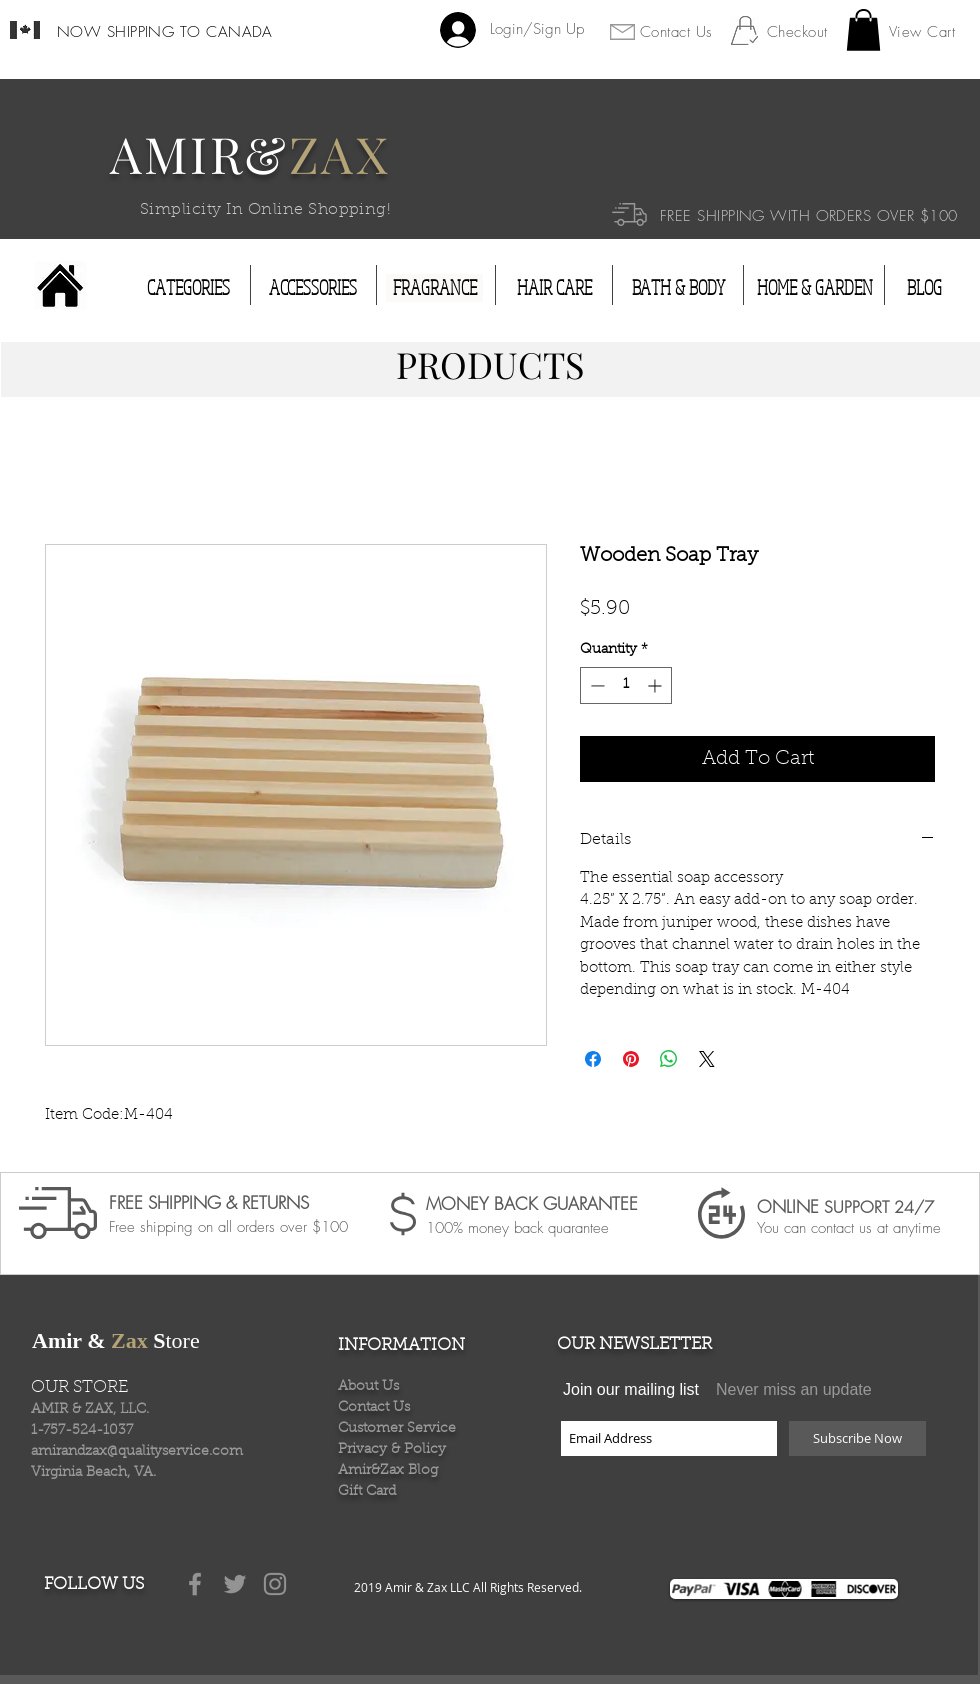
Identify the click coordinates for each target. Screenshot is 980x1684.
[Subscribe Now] (857, 1438)
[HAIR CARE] (554, 288)
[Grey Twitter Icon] (235, 1584)
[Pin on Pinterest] (631, 1059)
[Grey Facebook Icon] (195, 1584)
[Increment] (656, 685)
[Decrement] (595, 685)
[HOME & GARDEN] (815, 288)
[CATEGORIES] (188, 288)
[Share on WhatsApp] (669, 1059)
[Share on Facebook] (593, 1059)
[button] (863, 30)
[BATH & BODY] (678, 288)
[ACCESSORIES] (313, 288)
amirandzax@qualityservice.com (137, 1452)
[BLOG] (924, 288)
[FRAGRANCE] (434, 288)
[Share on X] (707, 1059)
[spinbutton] (626, 685)
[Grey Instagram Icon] (275, 1584)
